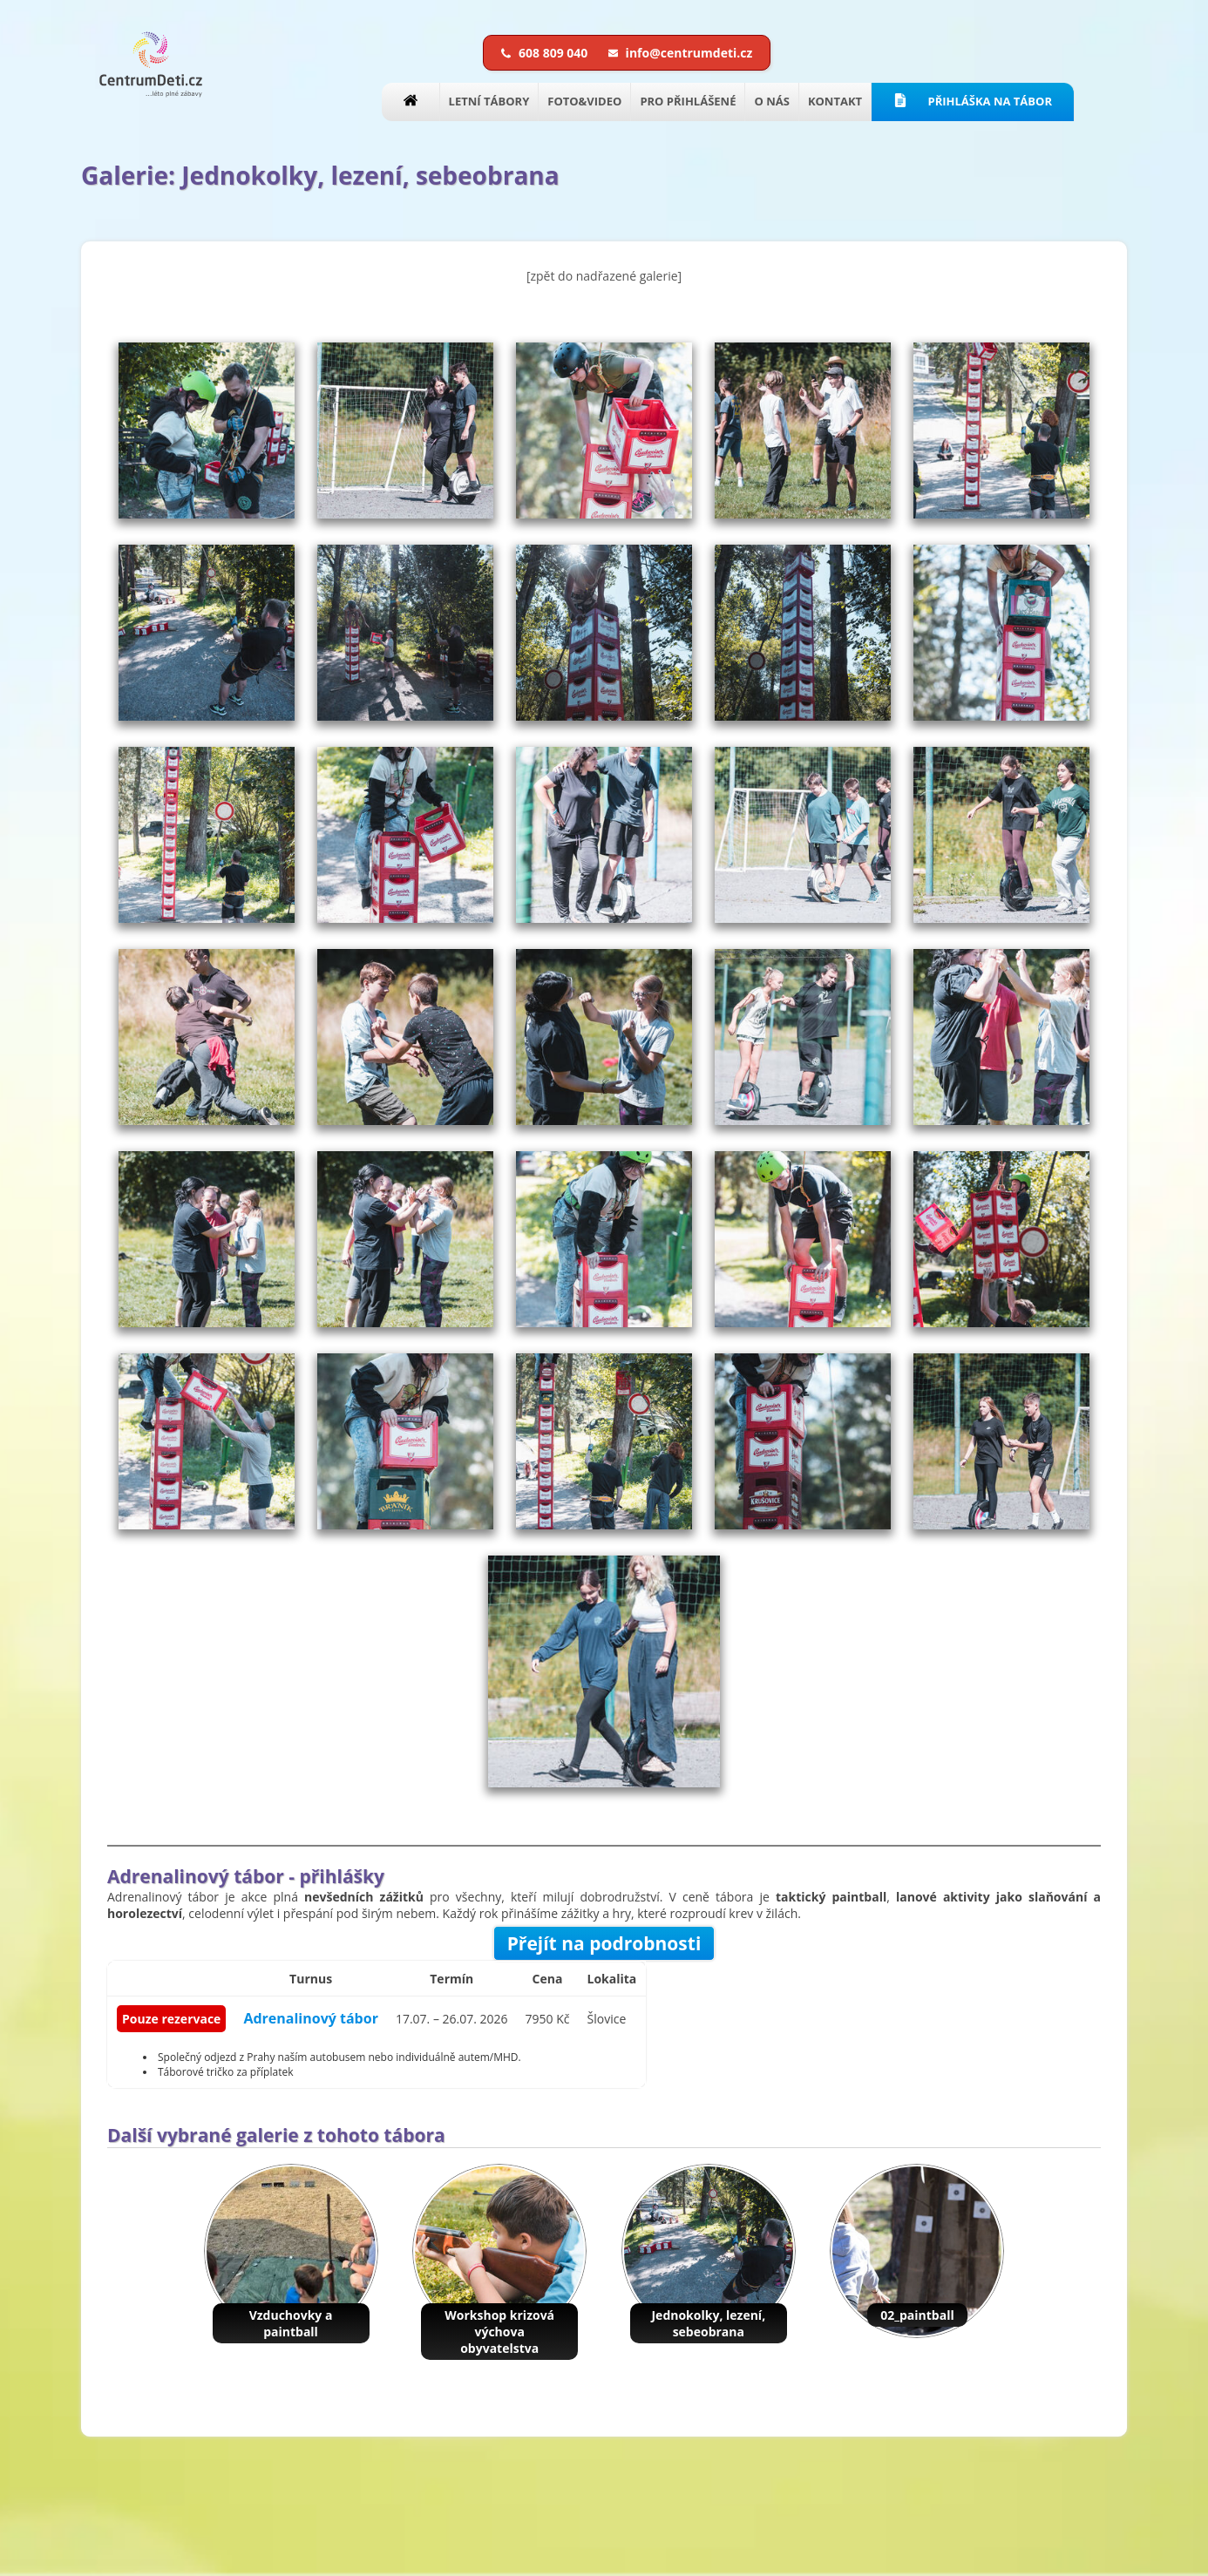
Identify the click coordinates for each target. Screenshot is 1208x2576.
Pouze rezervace (171, 2018)
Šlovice (607, 2018)
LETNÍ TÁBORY (489, 101)
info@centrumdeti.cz (680, 52)
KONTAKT (835, 101)
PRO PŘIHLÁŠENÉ (688, 101)
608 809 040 (546, 52)
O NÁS (771, 101)
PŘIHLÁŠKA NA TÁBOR (972, 101)
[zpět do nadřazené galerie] (604, 276)
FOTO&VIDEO (584, 101)
